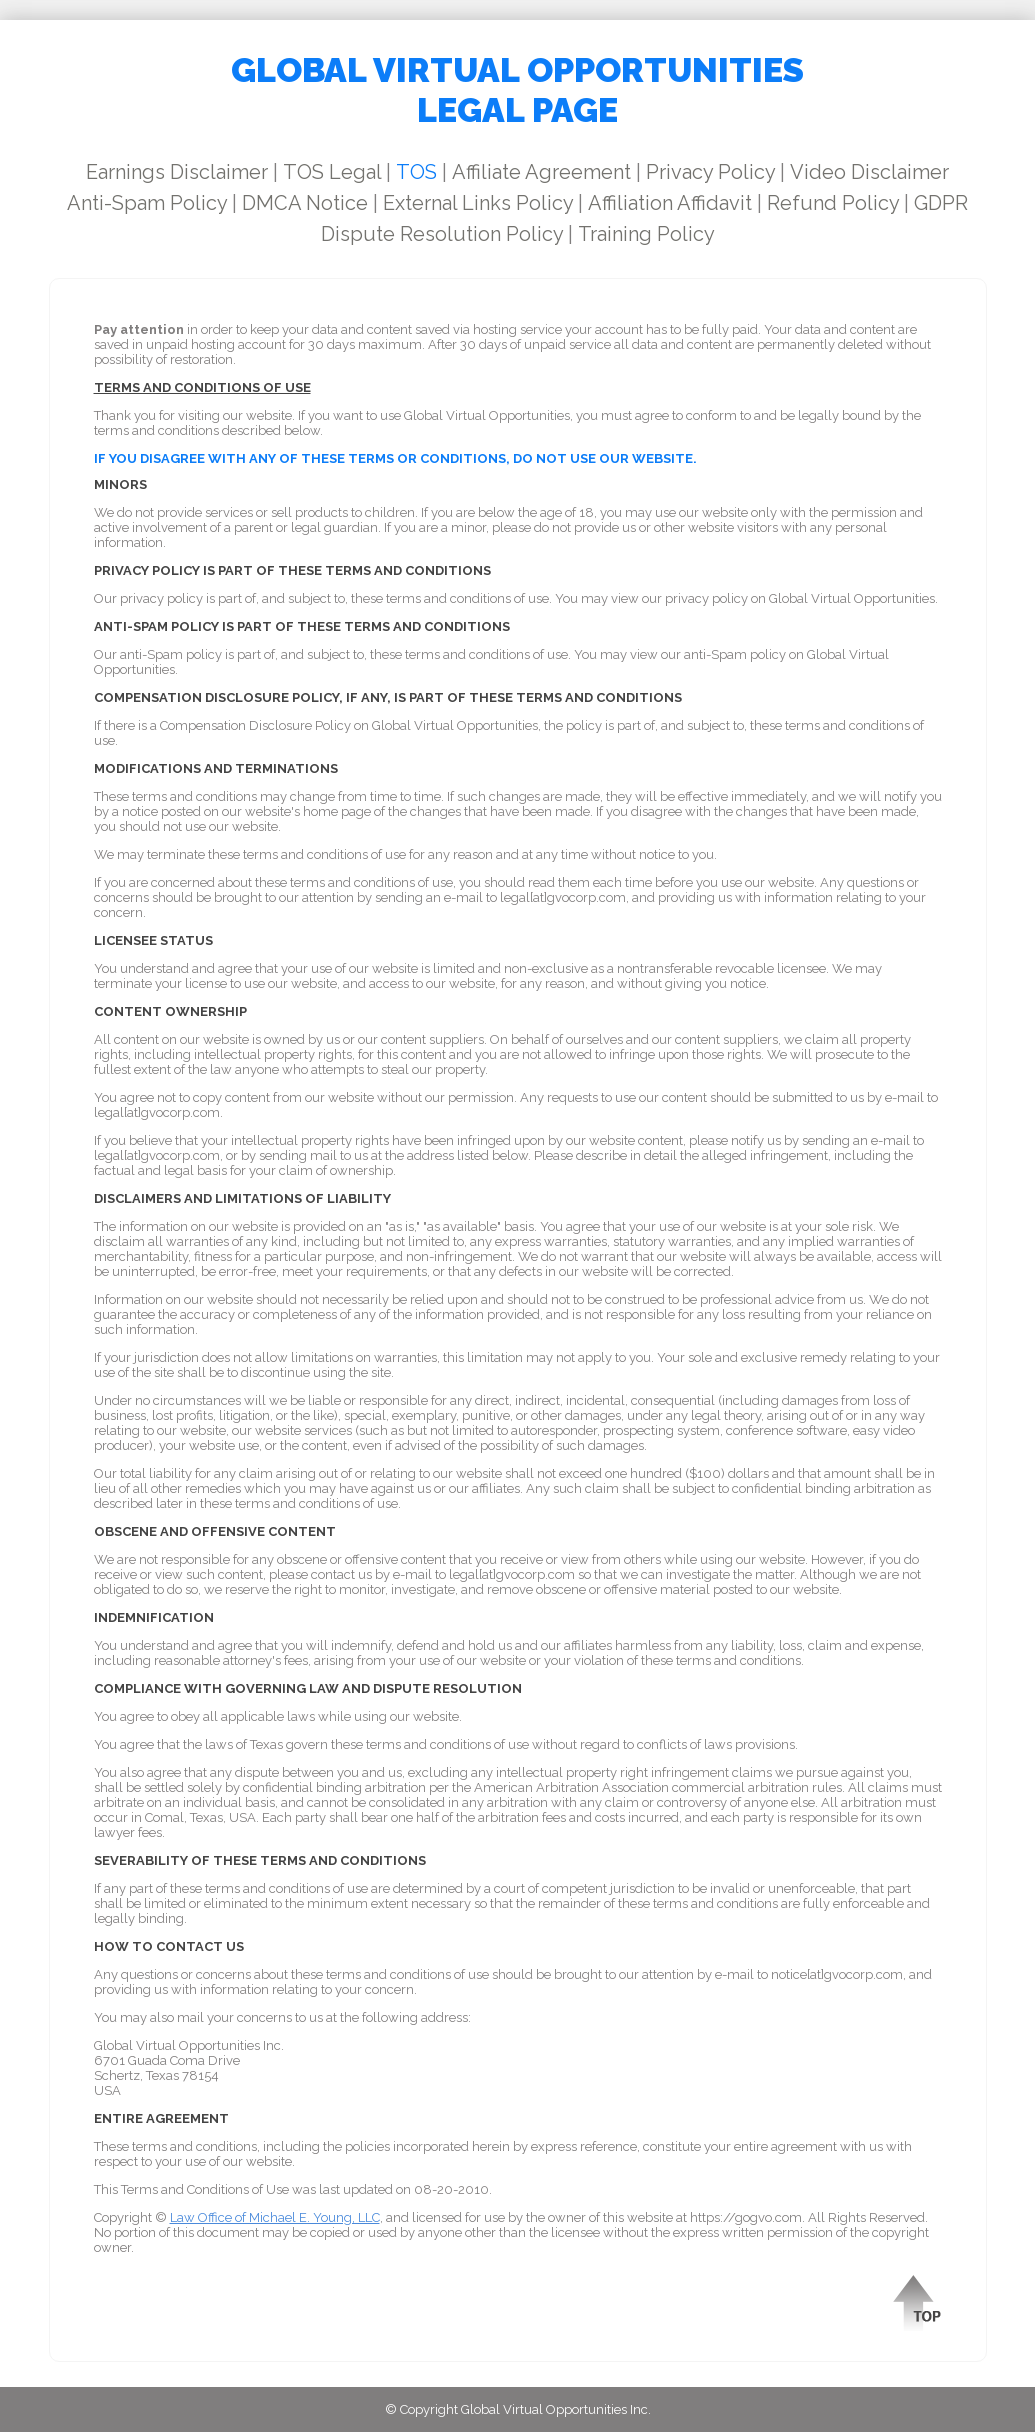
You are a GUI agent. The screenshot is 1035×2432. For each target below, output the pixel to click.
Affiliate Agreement (541, 172)
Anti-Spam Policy (147, 203)
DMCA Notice (305, 203)
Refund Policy (833, 203)
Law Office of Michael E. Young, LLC (275, 2217)
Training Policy (646, 234)
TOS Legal (332, 172)
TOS (416, 172)
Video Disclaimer (869, 172)
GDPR (941, 203)
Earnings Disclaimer (177, 172)
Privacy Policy (710, 172)
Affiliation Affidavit (670, 203)
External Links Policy (478, 203)
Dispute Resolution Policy (442, 234)
